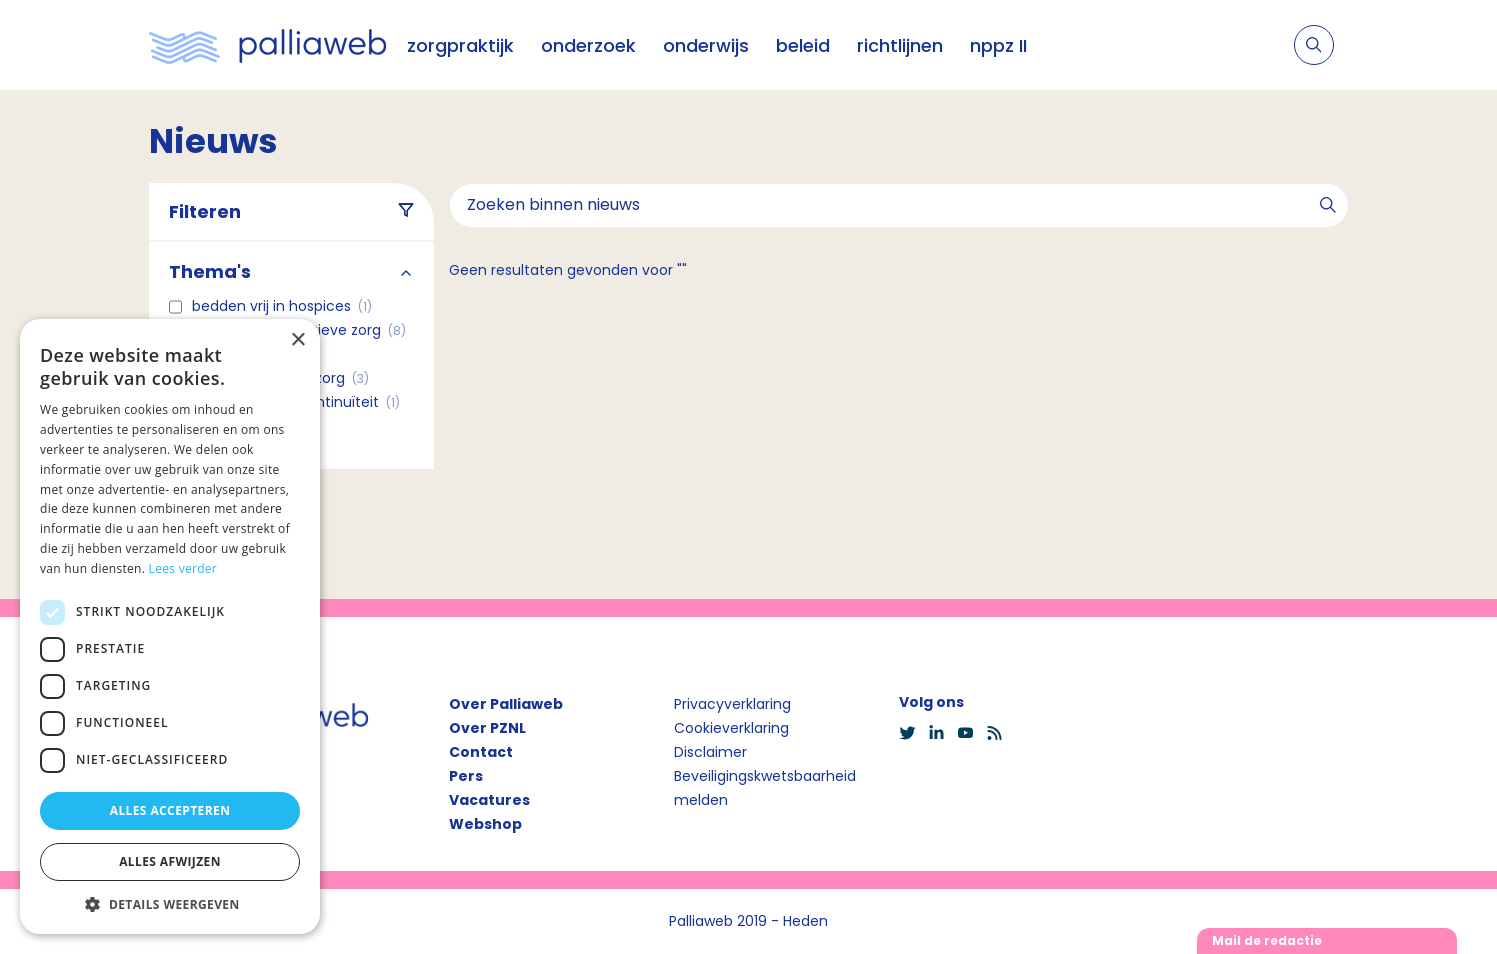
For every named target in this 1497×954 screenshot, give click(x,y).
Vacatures (489, 800)
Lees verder (183, 568)
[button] (170, 904)
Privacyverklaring (732, 704)
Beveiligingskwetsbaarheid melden (765, 788)
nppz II (998, 45)
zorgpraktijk (460, 45)
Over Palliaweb (506, 704)
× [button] (297, 340)
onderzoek (588, 45)
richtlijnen (900, 45)
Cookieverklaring (731, 728)
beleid (803, 45)
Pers (466, 776)
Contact (481, 752)
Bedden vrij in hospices (282, 306)
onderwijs (706, 45)
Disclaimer (710, 752)
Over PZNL (487, 728)
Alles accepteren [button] (170, 810)
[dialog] (170, 626)
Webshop (485, 824)
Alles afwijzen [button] (170, 861)
